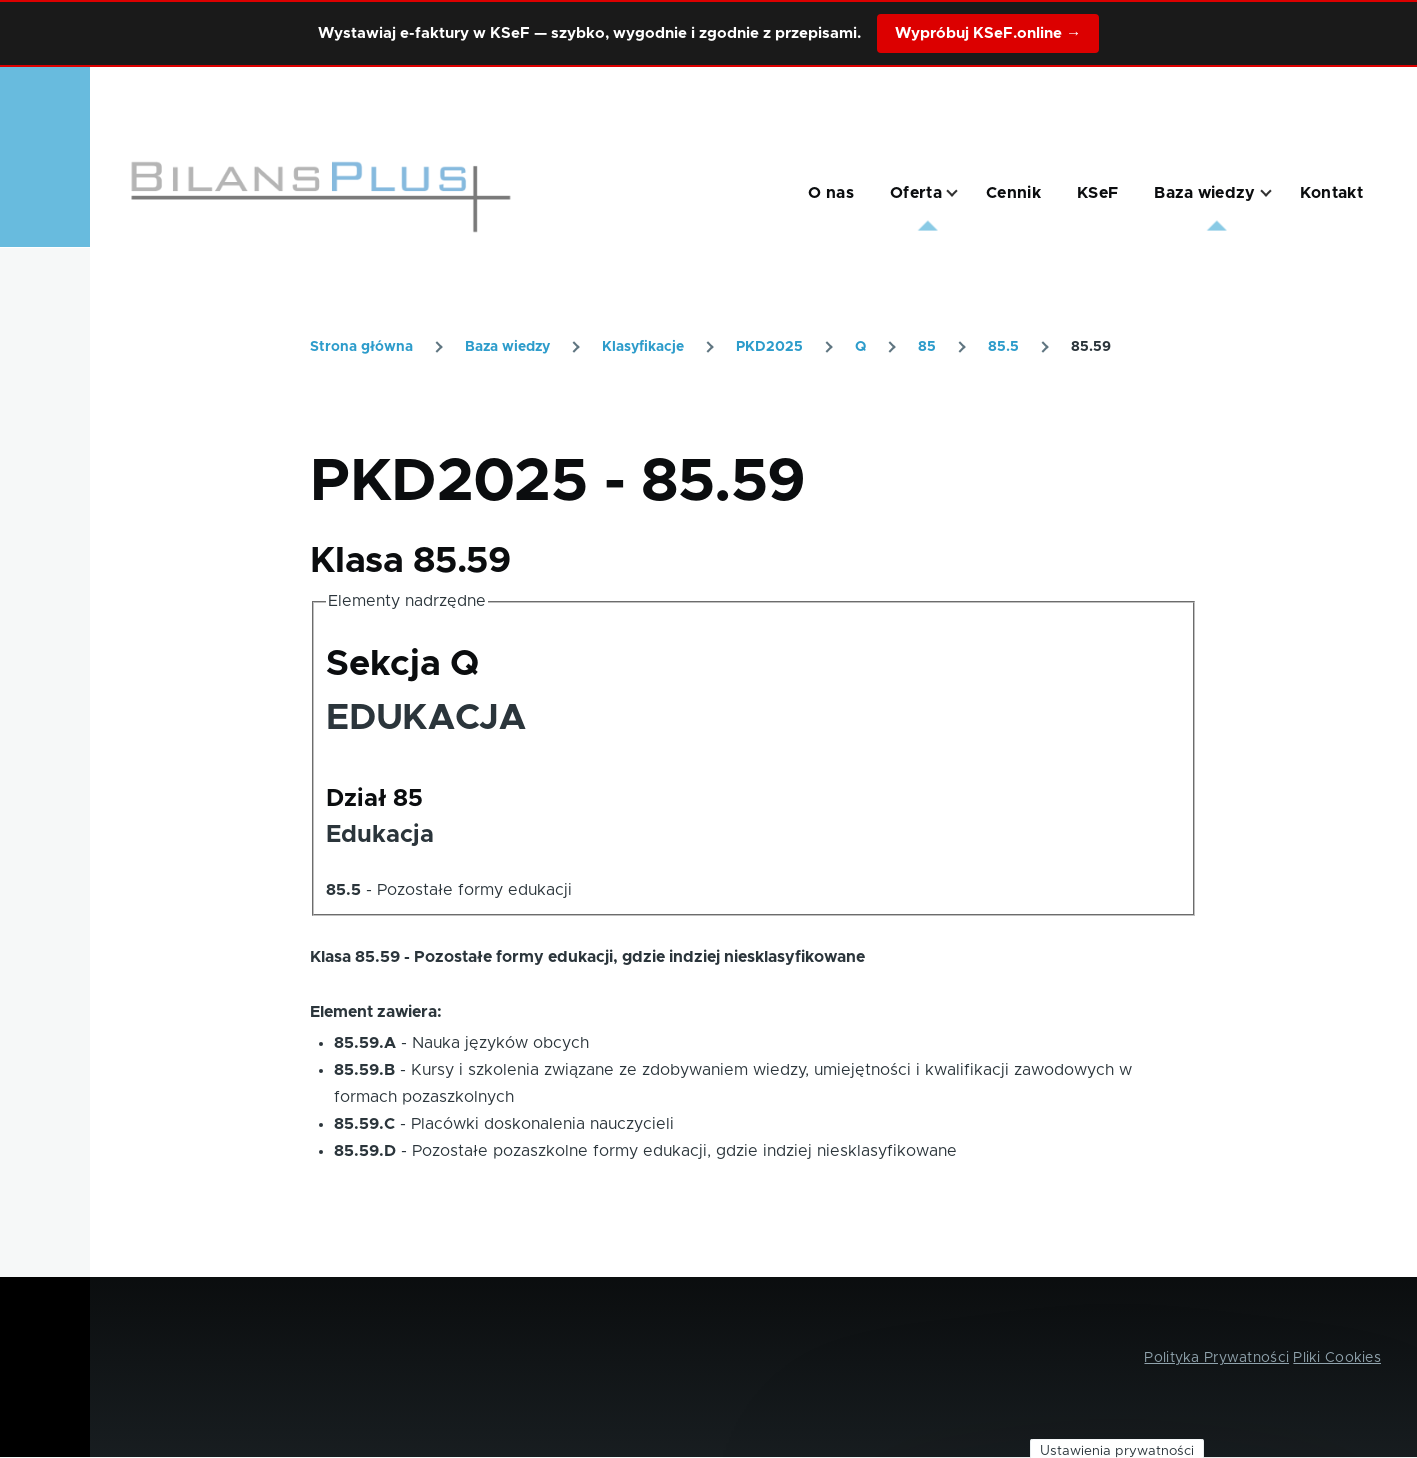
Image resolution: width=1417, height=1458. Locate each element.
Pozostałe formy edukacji (474, 890)
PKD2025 (769, 347)
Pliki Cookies (1337, 1358)
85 (927, 347)
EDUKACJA (425, 718)
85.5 (1003, 347)
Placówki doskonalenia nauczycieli (542, 1124)
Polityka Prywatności (1216, 1358)
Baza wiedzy (507, 347)
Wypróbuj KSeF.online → (988, 33)
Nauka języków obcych (500, 1043)
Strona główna (361, 347)
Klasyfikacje (643, 347)
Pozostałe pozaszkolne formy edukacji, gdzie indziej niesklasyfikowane (684, 1151)
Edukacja (380, 835)
